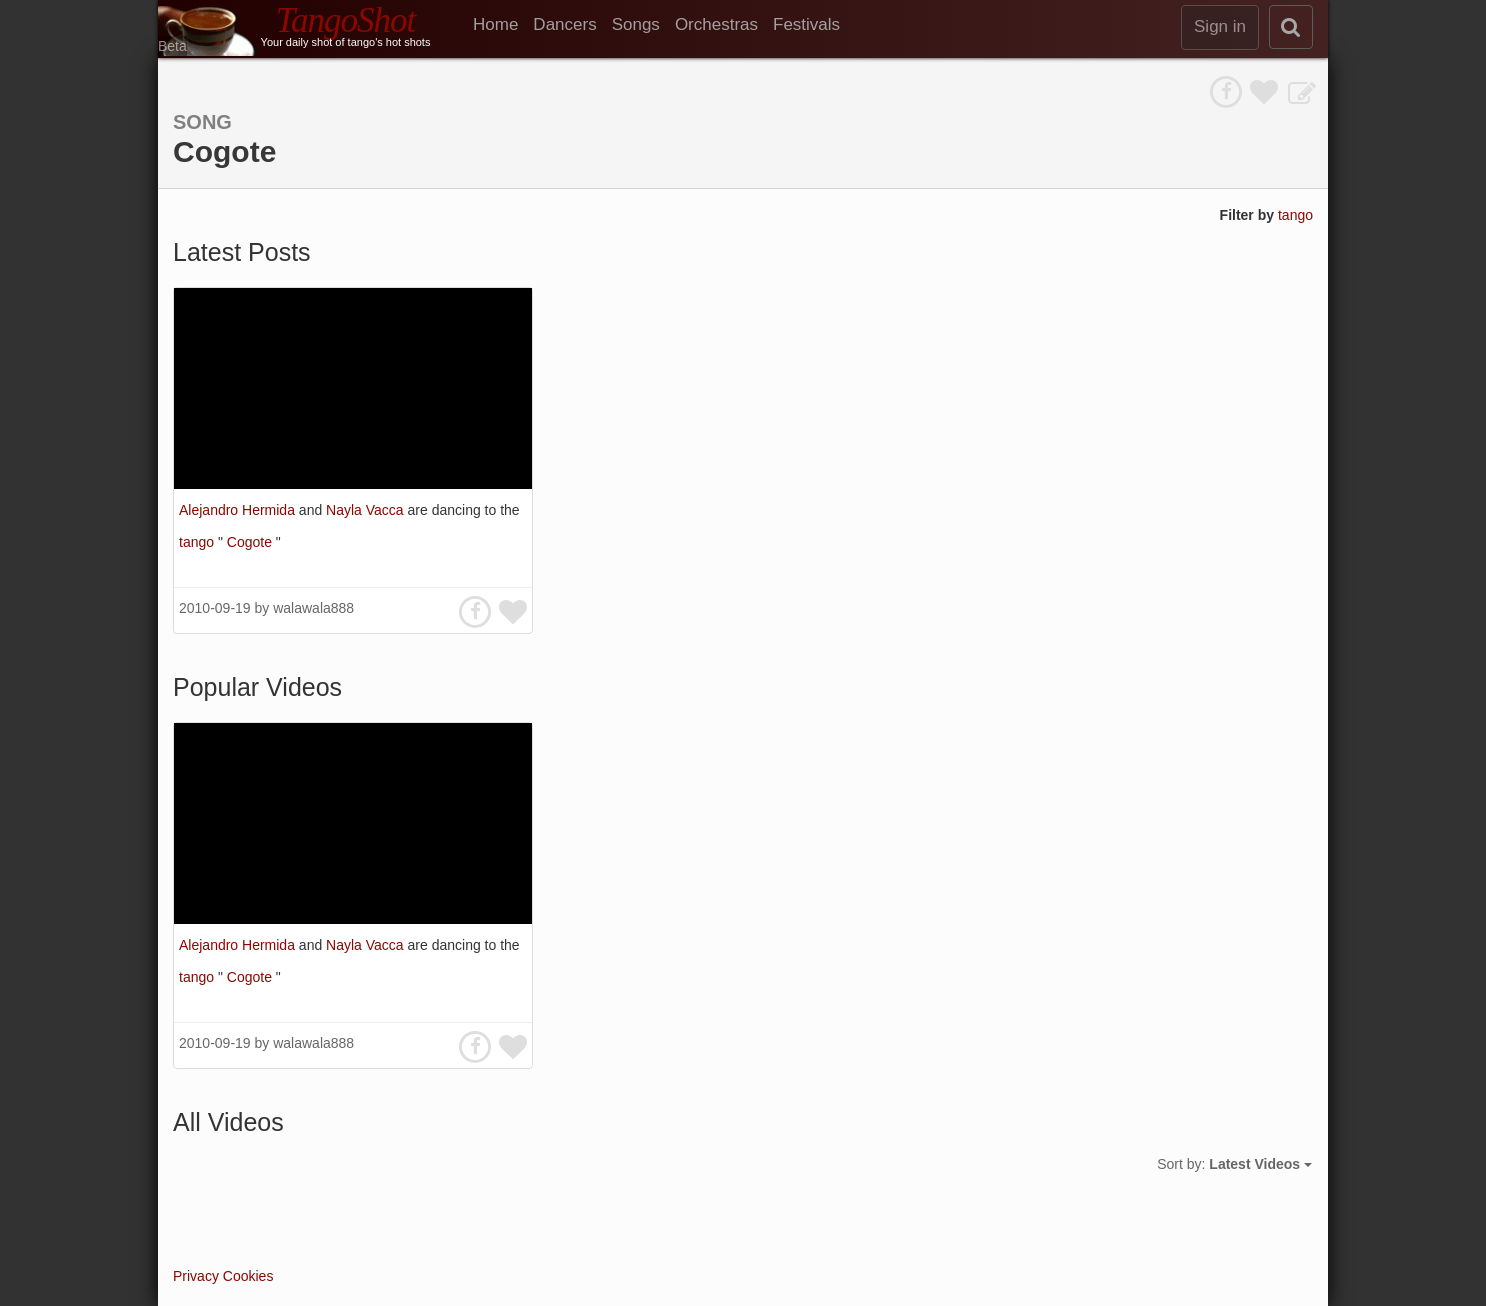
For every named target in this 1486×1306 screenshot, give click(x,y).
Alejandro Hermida (239, 510)
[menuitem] (503, 25)
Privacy (196, 1276)
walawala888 (313, 608)
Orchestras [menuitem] (716, 24)
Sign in (1220, 26)
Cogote (251, 542)
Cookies (248, 1276)
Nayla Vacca (366, 510)
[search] (1291, 27)
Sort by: (1234, 1164)
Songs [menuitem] (636, 24)
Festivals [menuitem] (806, 24)
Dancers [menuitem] (564, 24)
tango (1295, 215)
